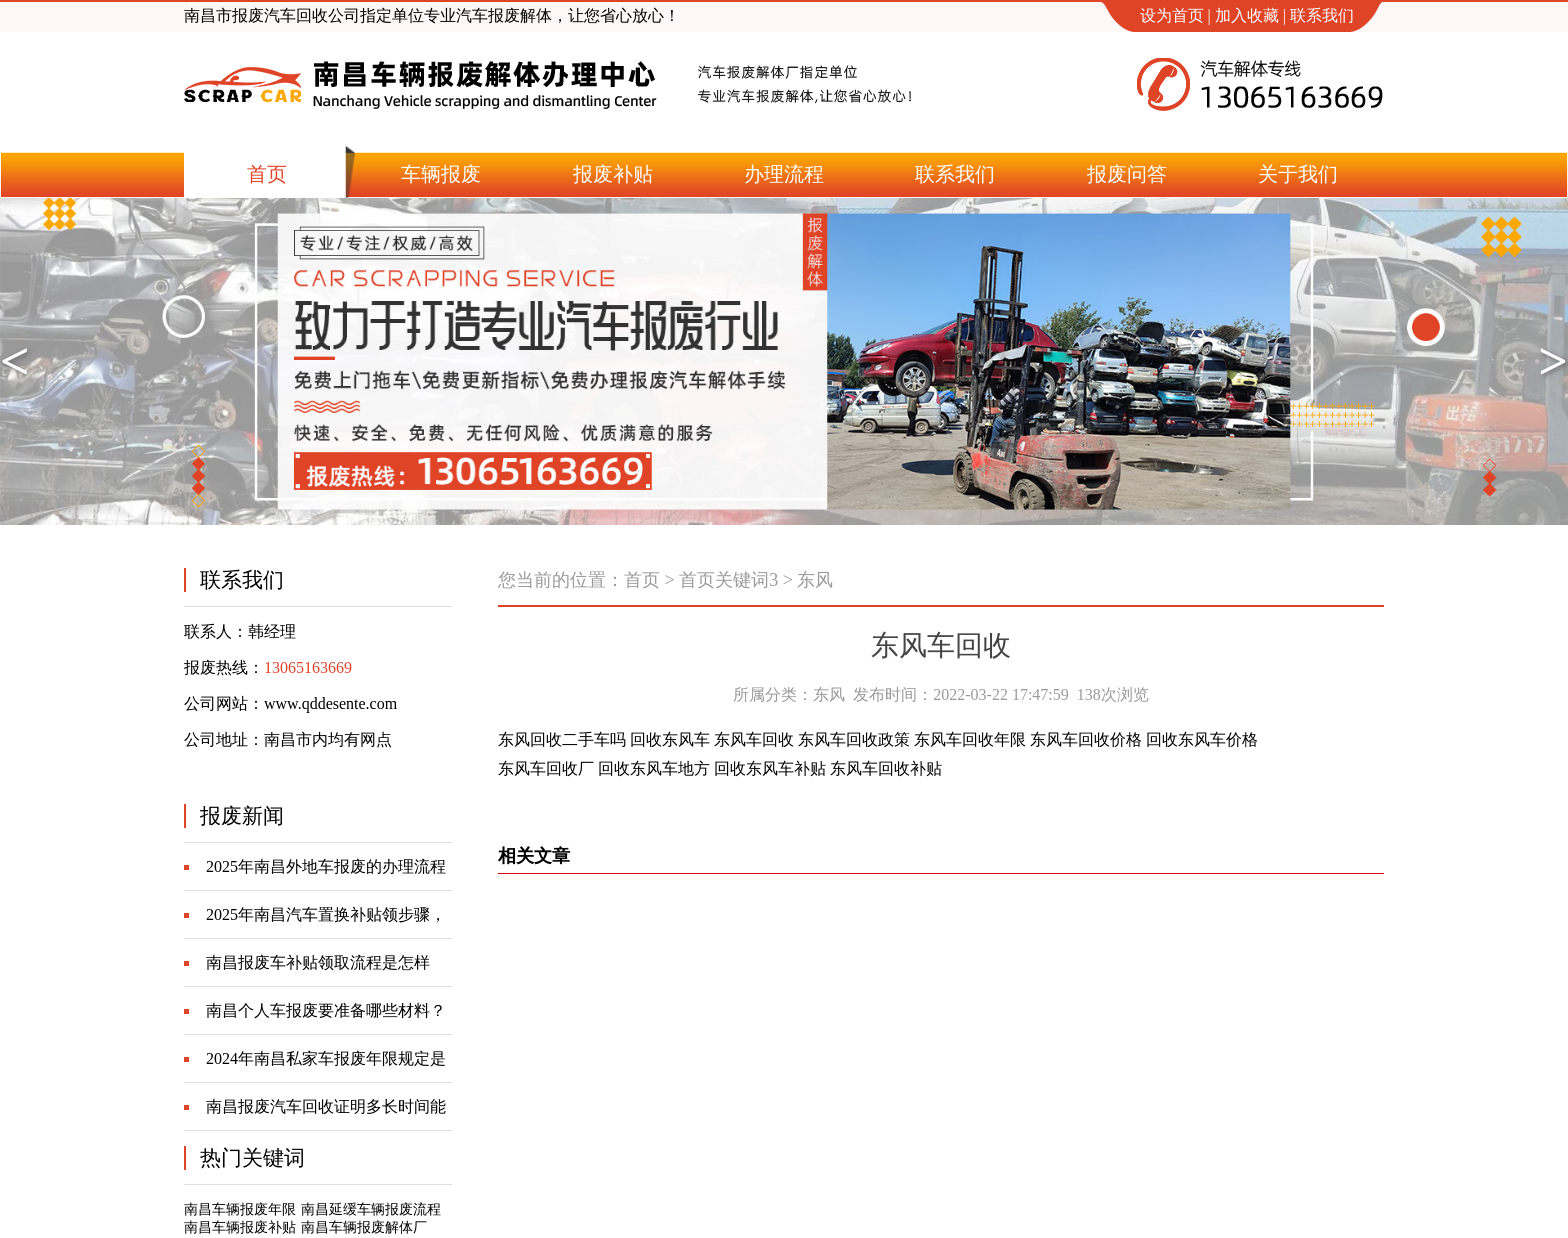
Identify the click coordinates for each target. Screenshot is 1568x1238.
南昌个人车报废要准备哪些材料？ (326, 1010)
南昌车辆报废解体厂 (364, 1227)
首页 (642, 580)
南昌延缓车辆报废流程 (371, 1209)
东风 (815, 580)
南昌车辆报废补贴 (240, 1227)
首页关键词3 (728, 580)
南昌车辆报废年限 (240, 1209)
